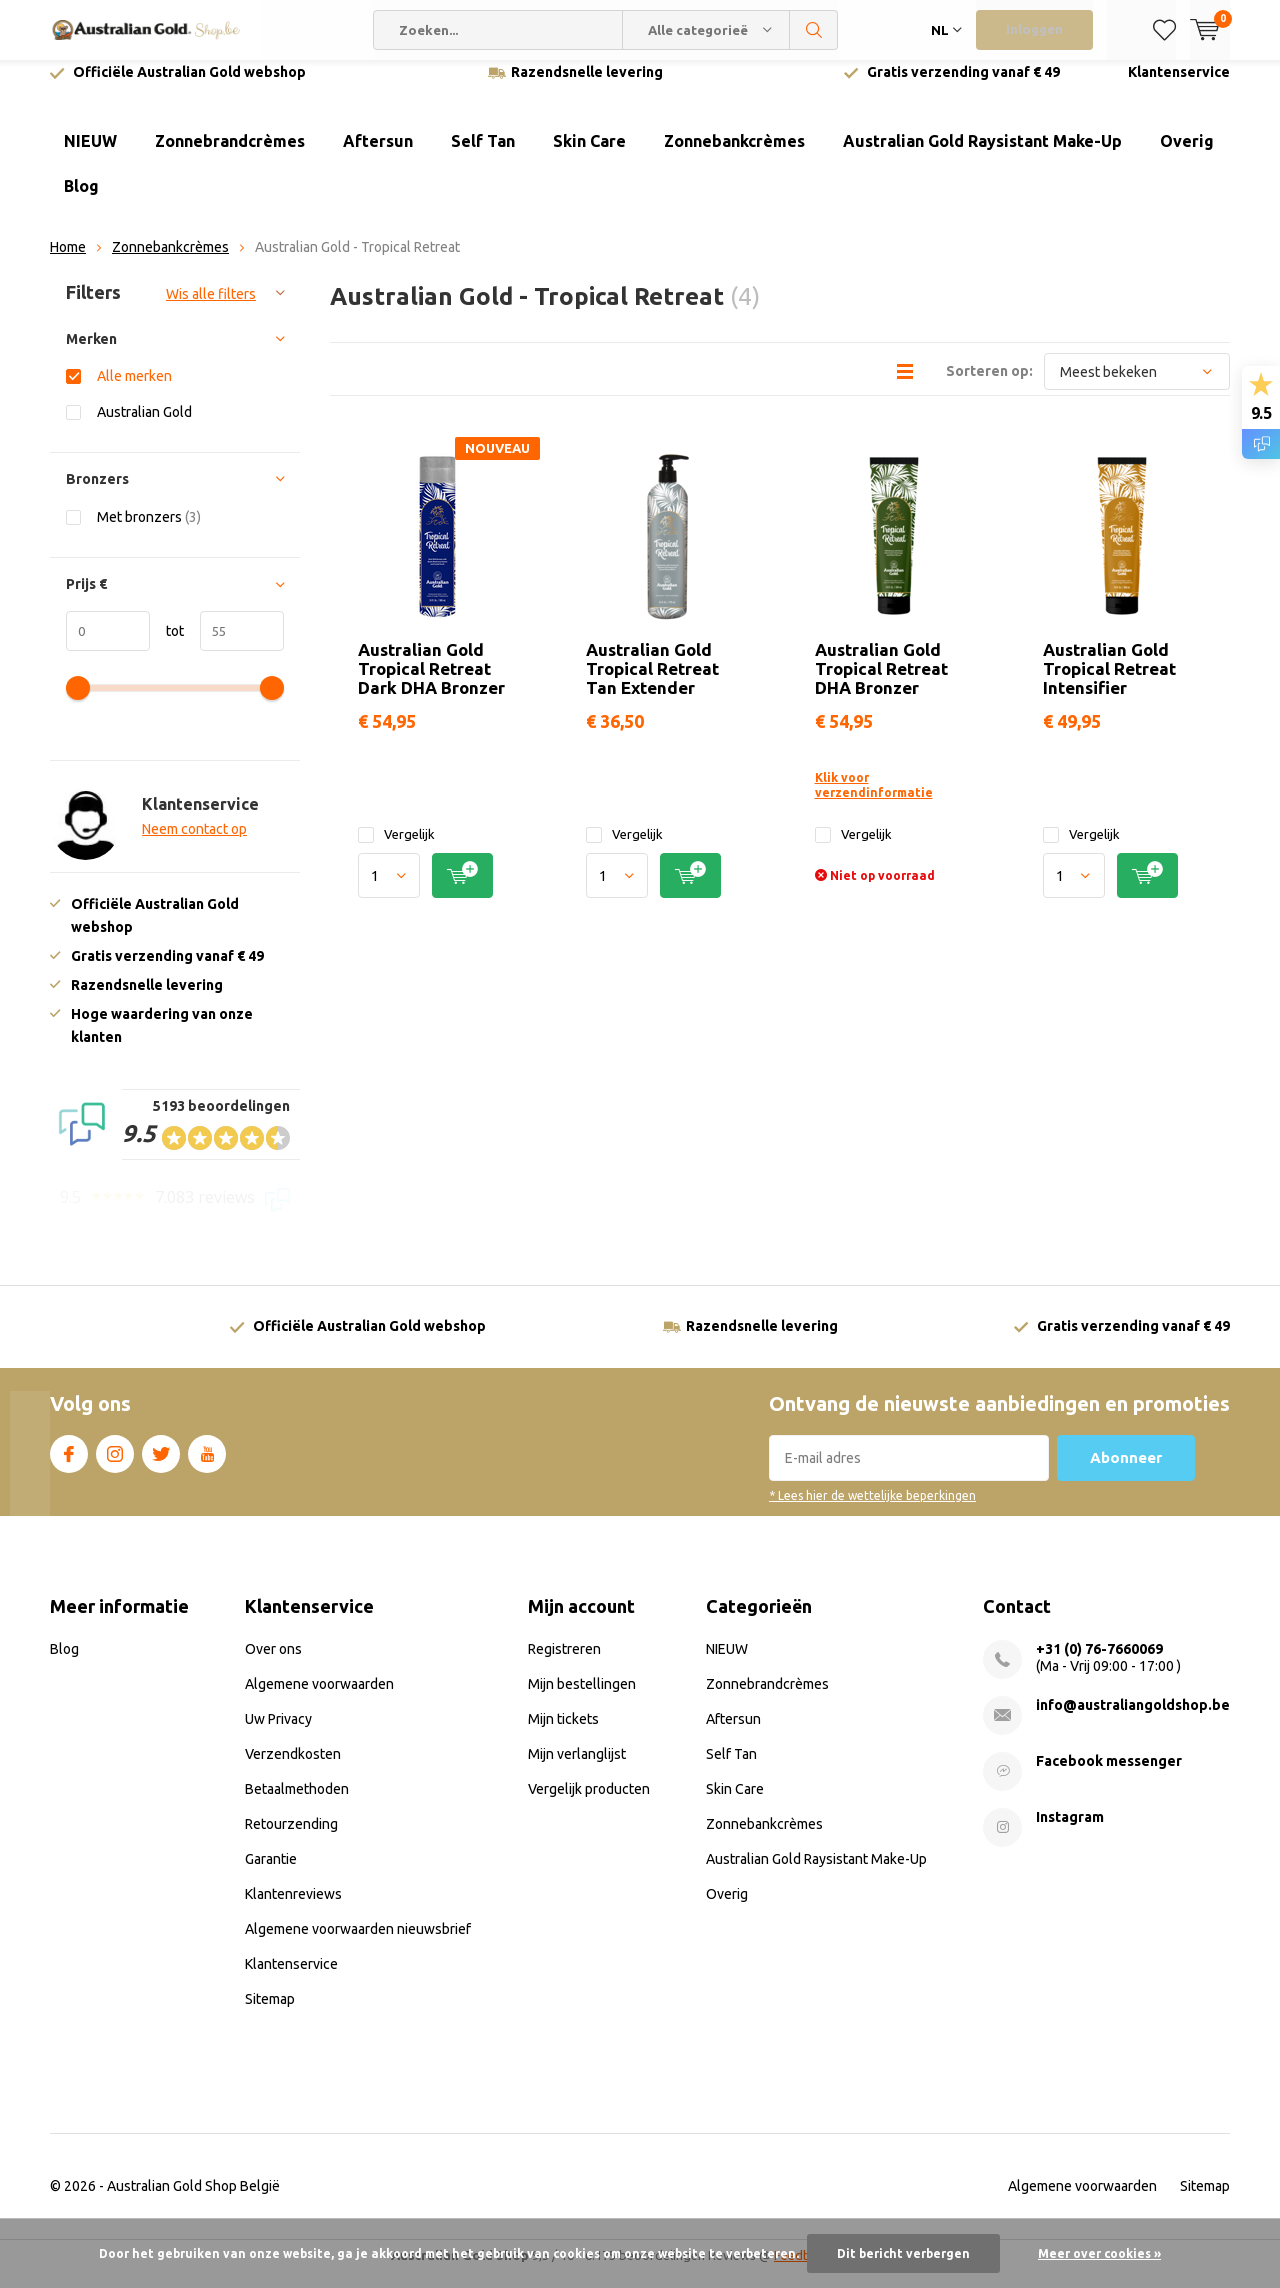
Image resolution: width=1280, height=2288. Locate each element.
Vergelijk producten (589, 1804)
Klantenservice (1179, 87)
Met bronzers (149, 531)
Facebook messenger (1109, 1776)
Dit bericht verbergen (903, 2253)
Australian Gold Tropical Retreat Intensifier (1109, 683)
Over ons (273, 1664)
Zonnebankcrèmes (734, 156)
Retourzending (291, 1839)
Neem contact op (194, 844)
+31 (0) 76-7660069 (1099, 1664)
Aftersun (378, 156)
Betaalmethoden (297, 1804)
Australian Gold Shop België (193, 2201)
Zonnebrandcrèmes (230, 156)
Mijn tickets (563, 1734)
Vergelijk (396, 849)
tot (167, 646)
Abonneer (1126, 1472)
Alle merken (134, 390)
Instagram (115, 1465)
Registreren (564, 1664)
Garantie (271, 1874)
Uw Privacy (278, 1734)
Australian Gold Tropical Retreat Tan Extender (652, 683)
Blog (81, 201)
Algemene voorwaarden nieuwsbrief (358, 1944)
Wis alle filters (211, 309)
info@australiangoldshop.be (1133, 1720)
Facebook (69, 1465)
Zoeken (814, 30)
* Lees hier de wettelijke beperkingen (872, 1510)
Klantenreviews (293, 1909)
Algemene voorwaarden (319, 1699)
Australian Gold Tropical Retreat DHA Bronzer (881, 683)
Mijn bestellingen (582, 1699)
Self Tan (483, 156)
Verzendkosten (293, 1769)
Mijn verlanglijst (577, 1769)
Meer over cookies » (1099, 2253)
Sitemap (270, 2014)
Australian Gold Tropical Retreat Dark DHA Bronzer (431, 683)
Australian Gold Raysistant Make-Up (982, 156)
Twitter (161, 1465)
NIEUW (90, 156)
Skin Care (589, 156)
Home (68, 262)
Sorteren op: (989, 386)
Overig (1187, 156)
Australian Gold (144, 426)
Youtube (207, 1465)
